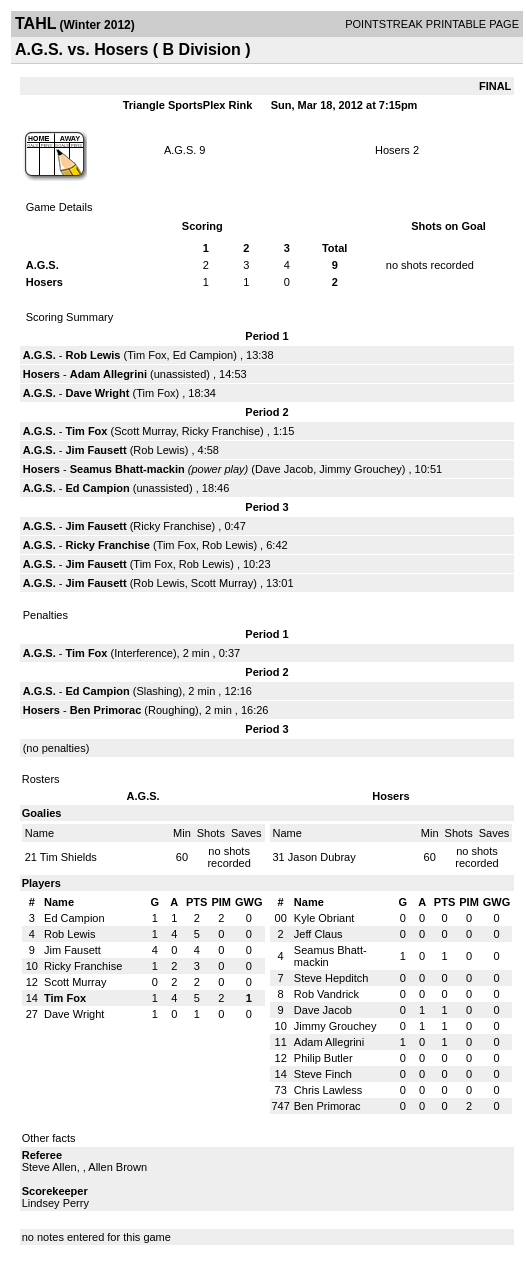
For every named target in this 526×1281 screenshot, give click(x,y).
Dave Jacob (284, 469)
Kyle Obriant (324, 918)
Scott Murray (145, 431)
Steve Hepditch (331, 978)
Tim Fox (146, 355)
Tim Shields (68, 857)
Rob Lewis (92, 355)
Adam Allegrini (108, 374)
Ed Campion (203, 355)
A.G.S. (180, 150)
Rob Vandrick (326, 994)
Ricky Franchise (221, 431)
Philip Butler (323, 1058)
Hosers (392, 150)
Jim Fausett (95, 450)
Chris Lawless (328, 1090)
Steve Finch (323, 1074)
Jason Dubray (322, 857)
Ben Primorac (106, 710)
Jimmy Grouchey (360, 469)
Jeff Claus (318, 934)
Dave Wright (97, 393)
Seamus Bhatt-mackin (127, 469)
